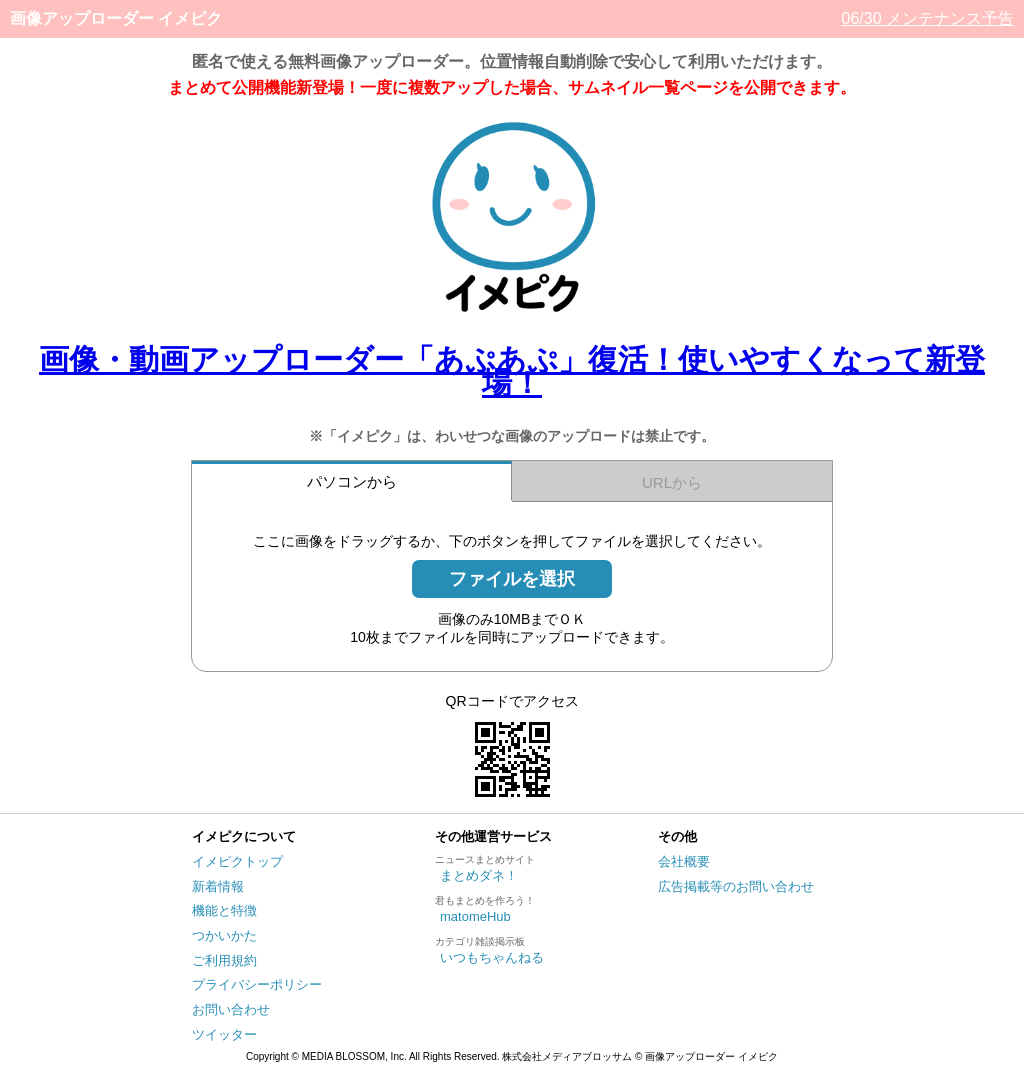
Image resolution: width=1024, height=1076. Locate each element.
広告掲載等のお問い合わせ (736, 886)
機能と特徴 (224, 910)
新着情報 (218, 886)
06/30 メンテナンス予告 (928, 18)
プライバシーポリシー (257, 984)
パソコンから (352, 481)
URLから (672, 482)
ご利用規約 (224, 960)
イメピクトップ (237, 861)
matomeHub (475, 916)
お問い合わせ (231, 1009)
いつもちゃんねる (492, 957)
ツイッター (224, 1034)
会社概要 (684, 861)
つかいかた (224, 935)
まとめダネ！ (479, 875)
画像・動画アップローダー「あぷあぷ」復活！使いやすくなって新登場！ (512, 371)
